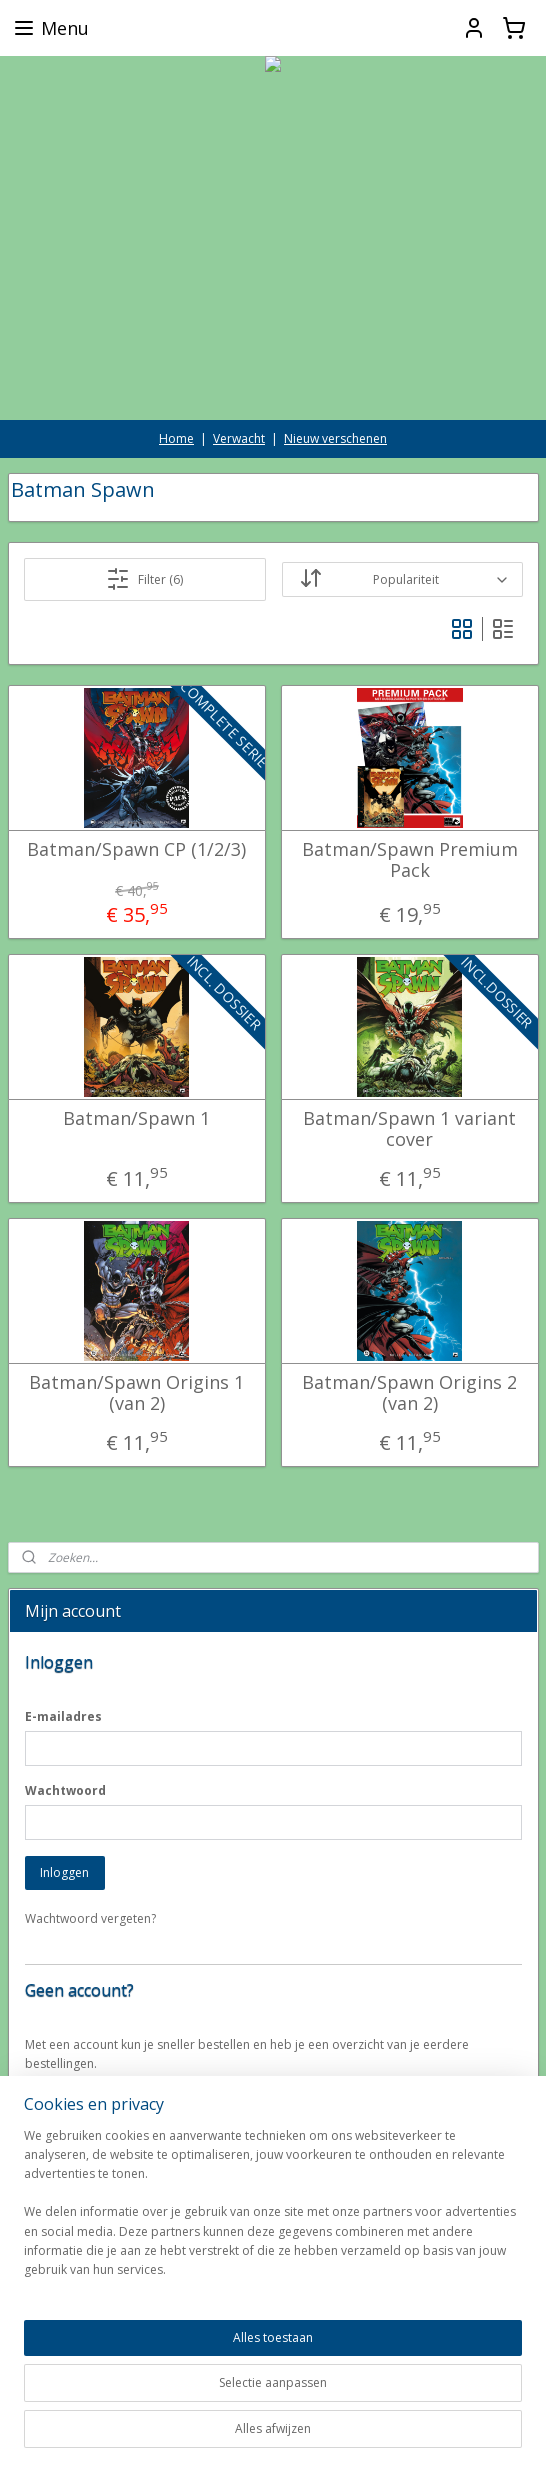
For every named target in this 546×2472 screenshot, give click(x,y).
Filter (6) (144, 579)
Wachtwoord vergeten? (90, 1918)
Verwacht (239, 438)
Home (176, 438)
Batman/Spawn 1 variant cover (409, 1128)
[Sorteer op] (402, 579)
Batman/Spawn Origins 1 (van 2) (136, 1392)
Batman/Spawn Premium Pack (410, 859)
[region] (273, 2313)
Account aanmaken (94, 2110)
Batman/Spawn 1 (136, 1118)
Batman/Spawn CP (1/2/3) (136, 849)
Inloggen (64, 1872)
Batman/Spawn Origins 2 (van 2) (409, 1392)
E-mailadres (63, 1716)
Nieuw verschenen (335, 438)
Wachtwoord (65, 1790)
